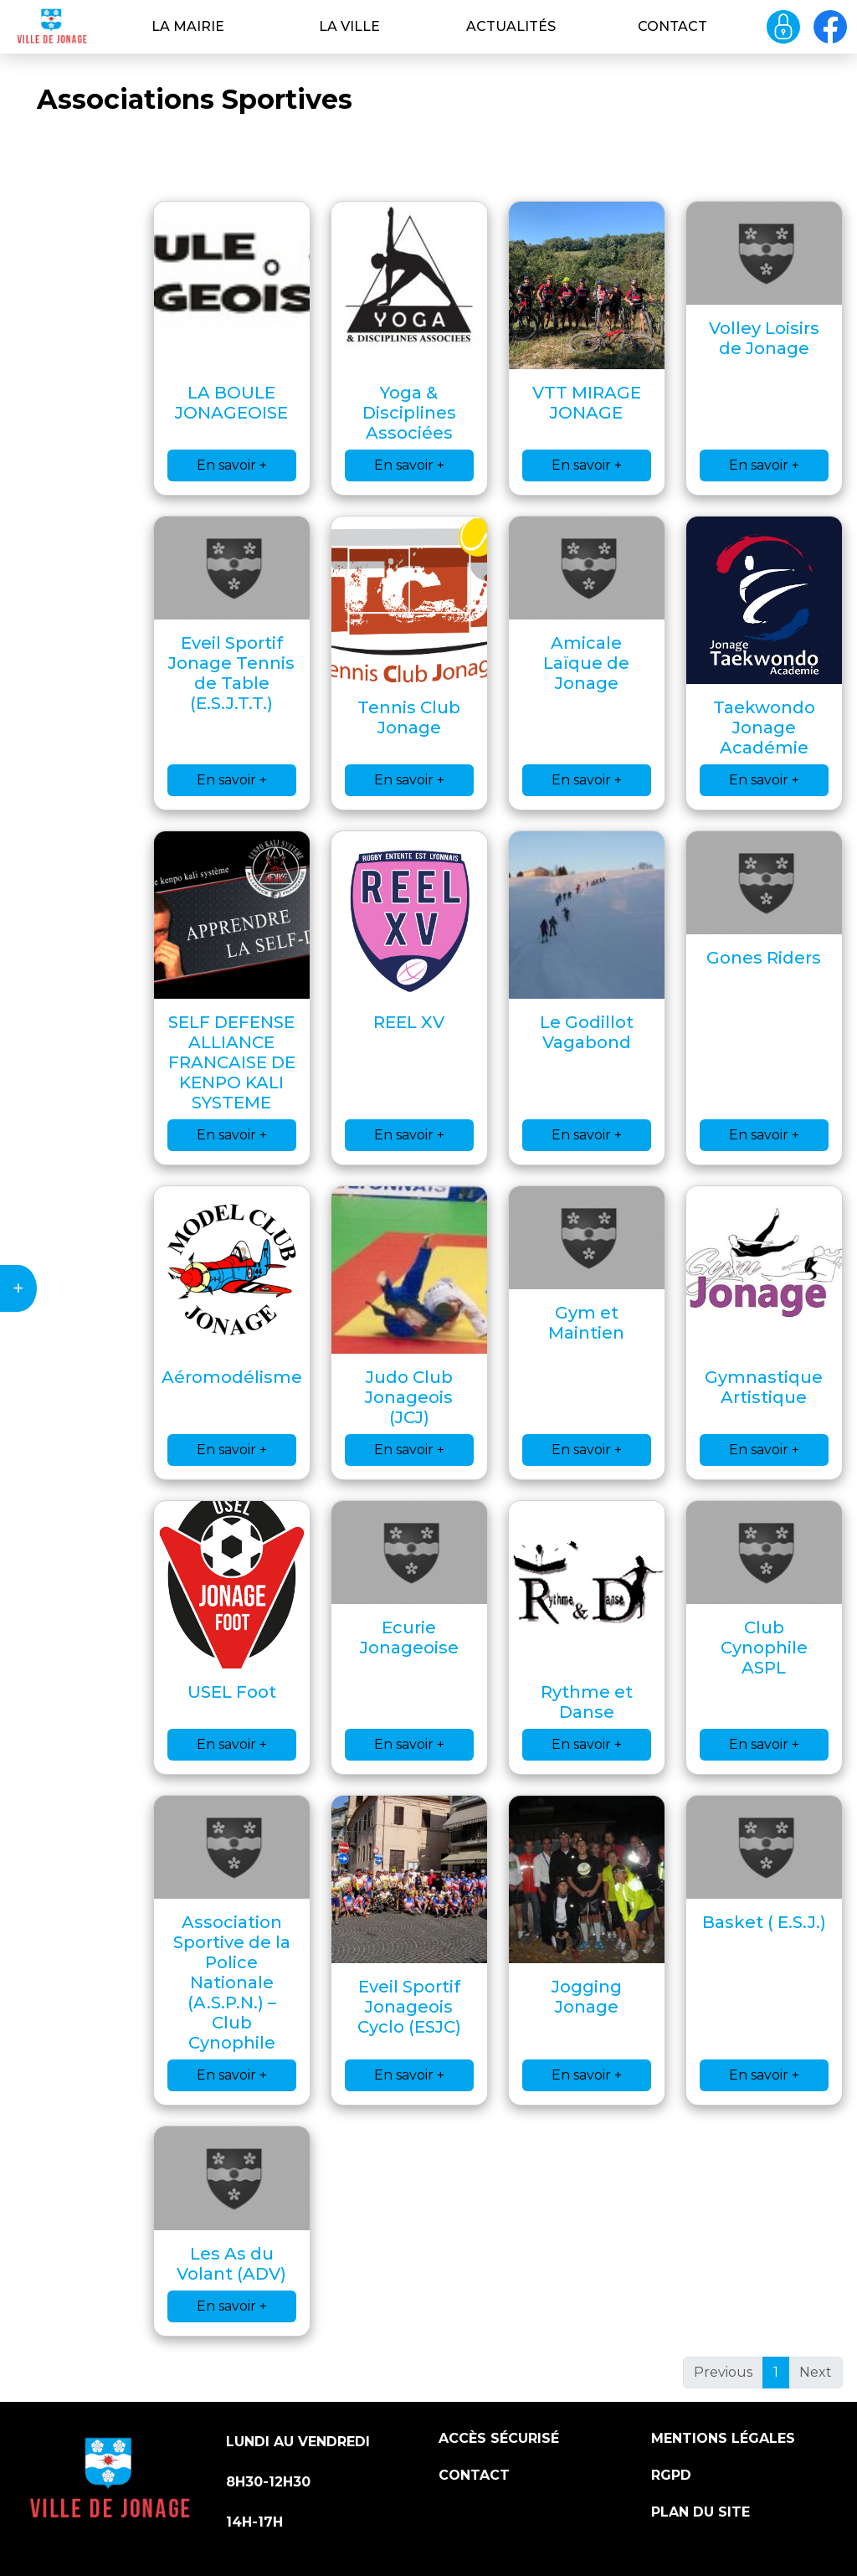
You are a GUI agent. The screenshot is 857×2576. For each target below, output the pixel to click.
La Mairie (187, 26)
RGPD (671, 2475)
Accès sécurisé (499, 2438)
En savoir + (232, 465)
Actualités (511, 26)
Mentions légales (723, 2438)
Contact (672, 26)
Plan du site (700, 2512)
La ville (349, 26)
